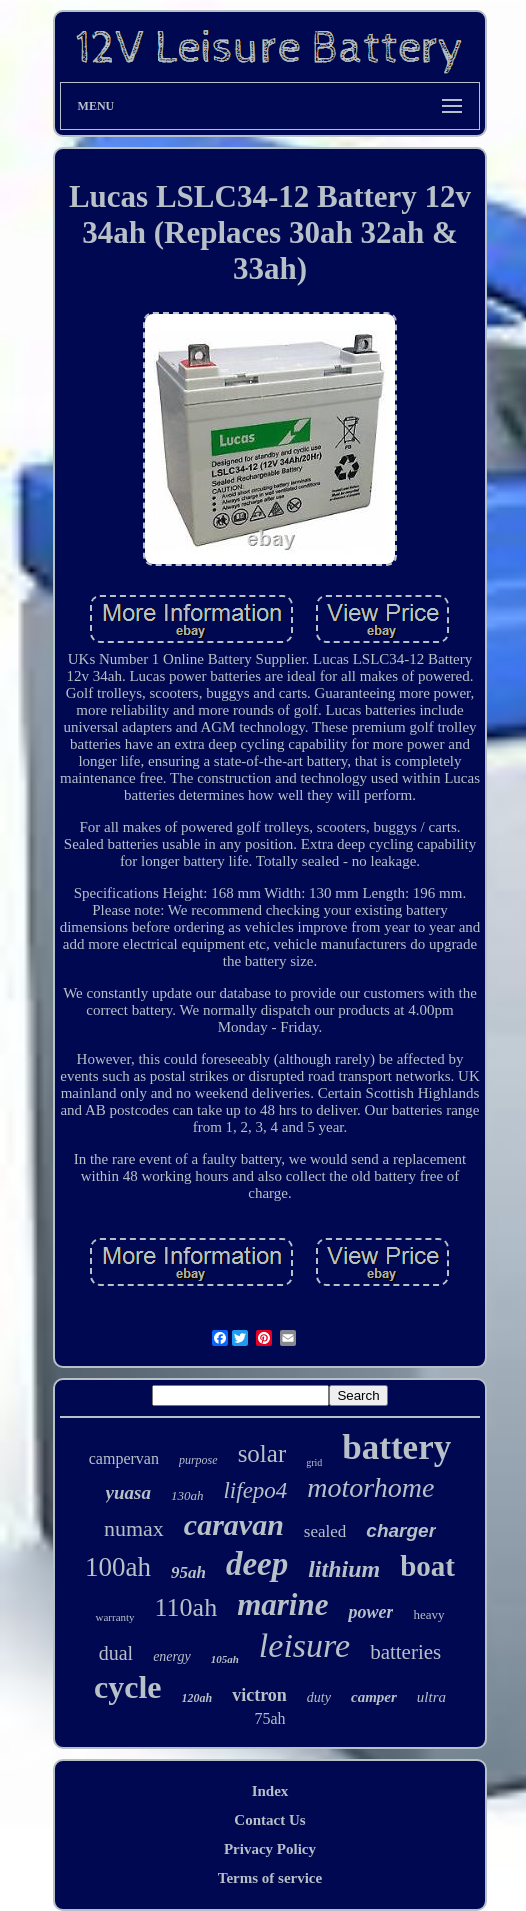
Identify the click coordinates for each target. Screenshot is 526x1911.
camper (374, 1697)
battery (396, 1447)
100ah (118, 1567)
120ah (197, 1698)
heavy (428, 1614)
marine (282, 1604)
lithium (344, 1569)
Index (270, 1791)
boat (427, 1566)
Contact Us (269, 1820)
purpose (198, 1460)
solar (262, 1453)
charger (401, 1530)
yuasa (128, 1492)
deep (257, 1564)
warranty (114, 1617)
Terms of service (270, 1878)
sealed (325, 1531)
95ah (188, 1572)
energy (172, 1656)
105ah (225, 1659)
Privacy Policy (270, 1849)
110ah (186, 1607)
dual (116, 1653)
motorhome (370, 1487)
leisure (304, 1645)
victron (259, 1695)
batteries (405, 1652)
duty (319, 1697)
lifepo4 (255, 1490)
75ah (269, 1718)
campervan (124, 1458)
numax (134, 1528)
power (370, 1612)
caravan (234, 1524)
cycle (128, 1687)
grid (314, 1462)
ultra (431, 1697)
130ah (187, 1495)
